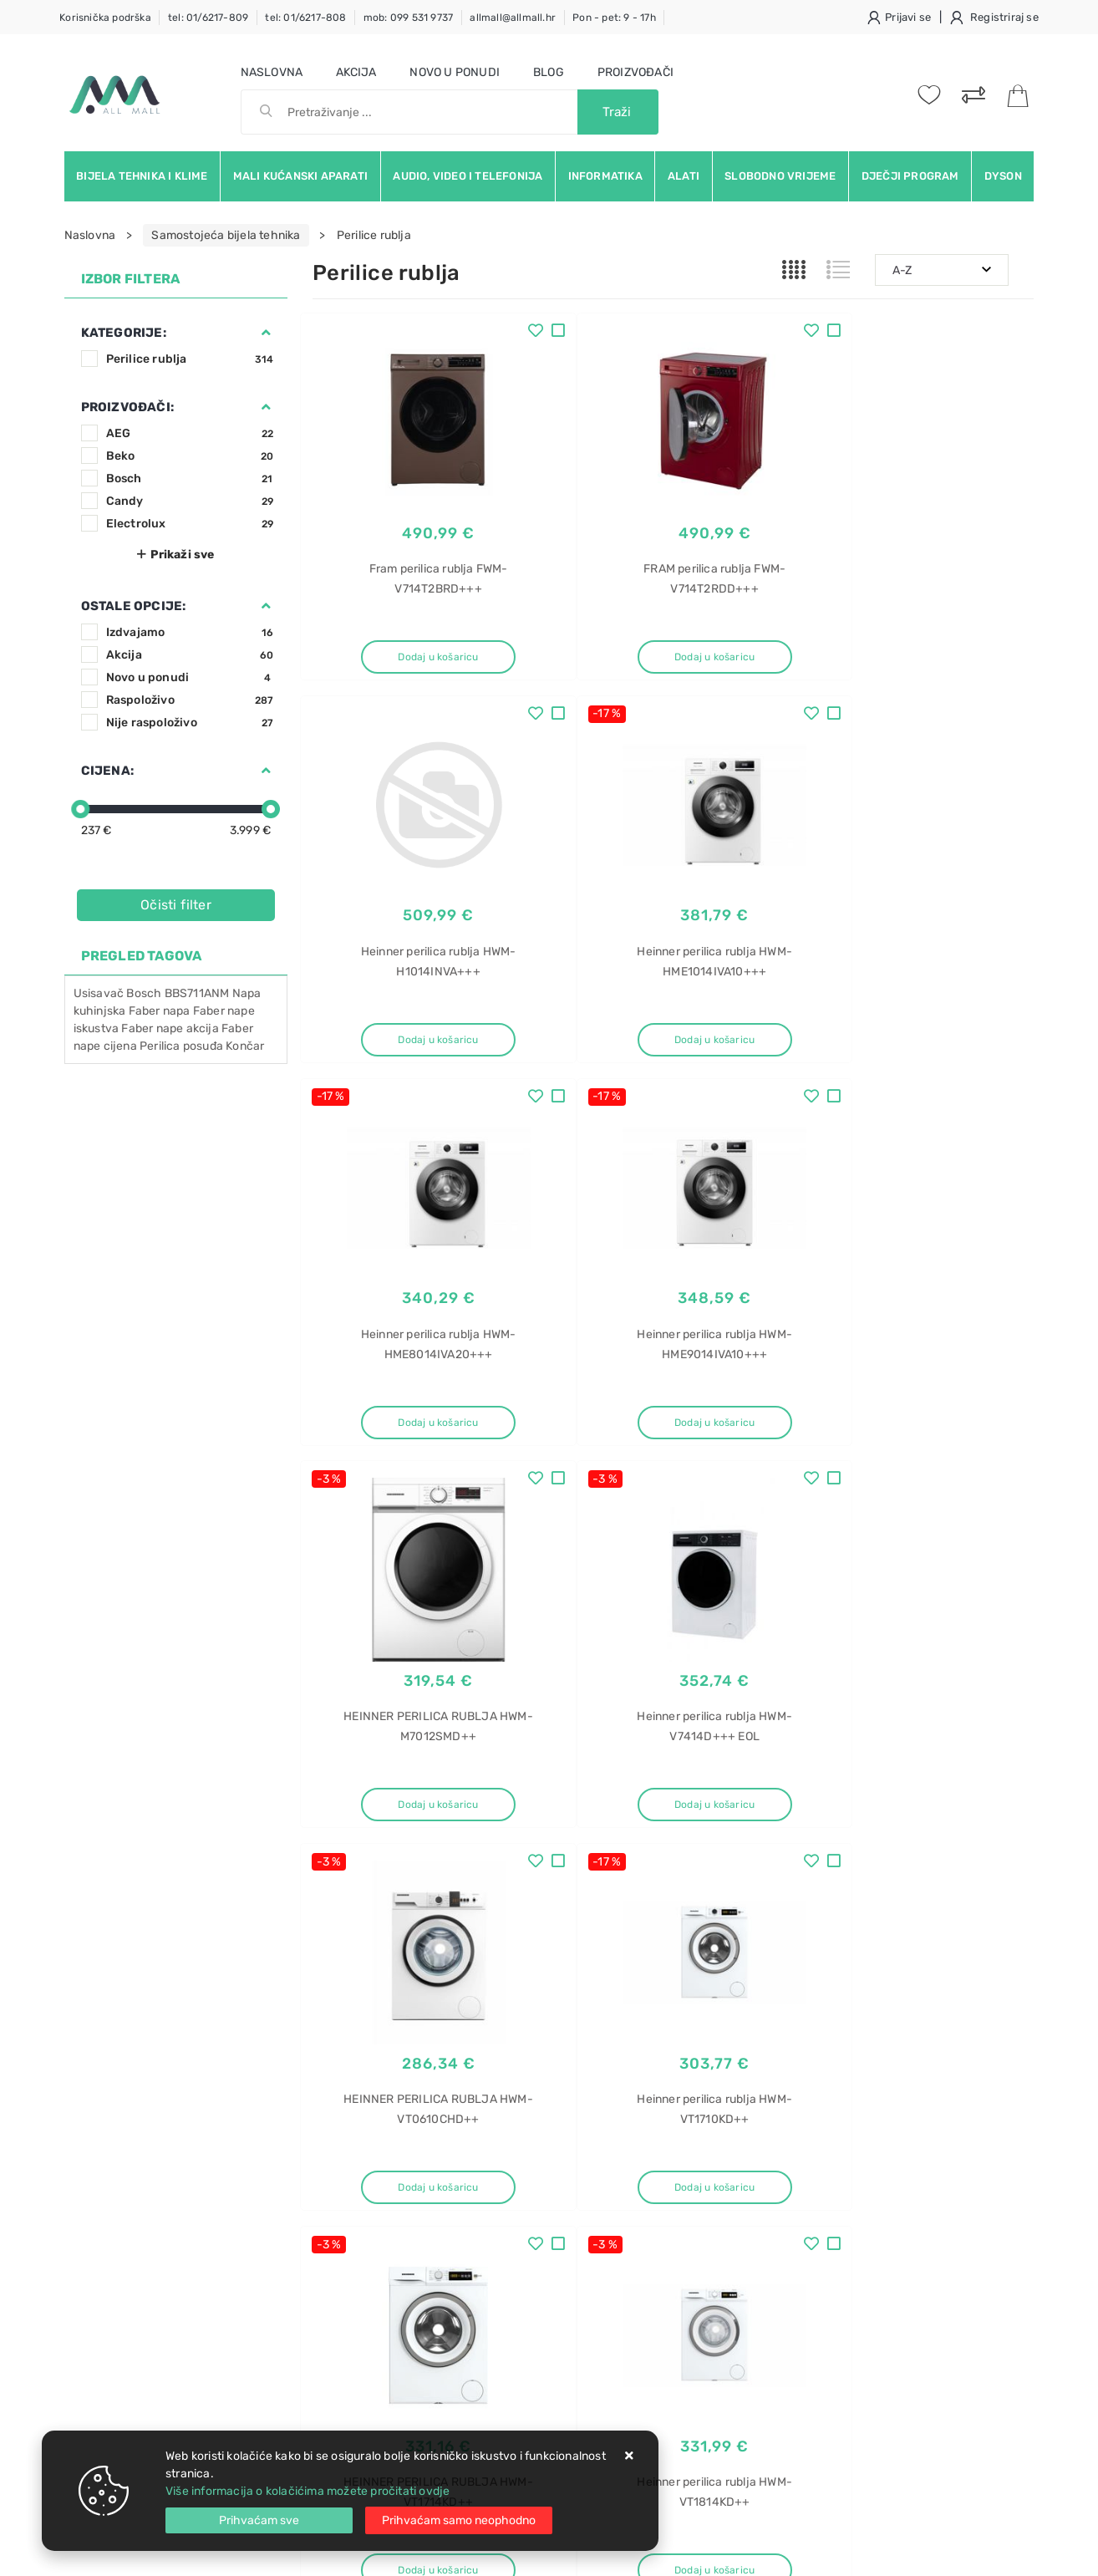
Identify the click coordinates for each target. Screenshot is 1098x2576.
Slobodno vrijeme (780, 176)
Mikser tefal (842, 2157)
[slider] (80, 809)
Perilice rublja (190, 359)
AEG (190, 433)
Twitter (792, 2010)
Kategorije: (123, 332)
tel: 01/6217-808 (305, 17)
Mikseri (830, 2186)
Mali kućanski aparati (300, 176)
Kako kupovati (351, 2210)
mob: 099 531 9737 (408, 17)
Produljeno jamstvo (518, 2210)
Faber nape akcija (169, 1028)
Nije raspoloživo (190, 722)
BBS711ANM (197, 993)
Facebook (707, 2010)
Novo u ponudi (454, 72)
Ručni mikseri (847, 2274)
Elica (824, 2362)
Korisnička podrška (105, 17)
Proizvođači (635, 72)
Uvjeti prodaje (351, 2160)
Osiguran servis (354, 2311)
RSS (832, 2048)
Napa (826, 2332)
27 (713, 1887)
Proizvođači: (127, 407)
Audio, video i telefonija (467, 176)
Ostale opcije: (133, 605)
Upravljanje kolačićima (375, 2336)
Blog (548, 72)
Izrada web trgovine (985, 2552)
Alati (683, 176)
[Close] (259, 2520)
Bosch (190, 478)
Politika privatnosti (516, 2185)
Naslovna (272, 72)
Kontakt (333, 2185)
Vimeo (964, 2010)
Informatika (605, 176)
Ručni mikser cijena (864, 2303)
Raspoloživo (190, 700)
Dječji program (910, 176)
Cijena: (107, 770)
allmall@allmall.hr (513, 17)
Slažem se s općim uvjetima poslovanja (218, 2075)
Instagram (880, 2010)
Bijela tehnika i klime (141, 176)
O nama (485, 2160)
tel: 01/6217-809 (208, 17)
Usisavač (99, 993)
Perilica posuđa (181, 1046)
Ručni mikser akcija (864, 2244)
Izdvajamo (190, 632)
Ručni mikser (846, 2215)
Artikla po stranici (895, 1886)
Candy (190, 501)
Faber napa (160, 1011)
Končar (245, 1046)
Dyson (1003, 176)
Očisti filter (175, 905)
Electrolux (190, 524)
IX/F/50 (833, 2420)
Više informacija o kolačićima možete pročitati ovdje (307, 2491)
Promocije (493, 2260)
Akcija (356, 72)
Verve (827, 2391)
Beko (190, 456)
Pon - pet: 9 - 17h (614, 17)
